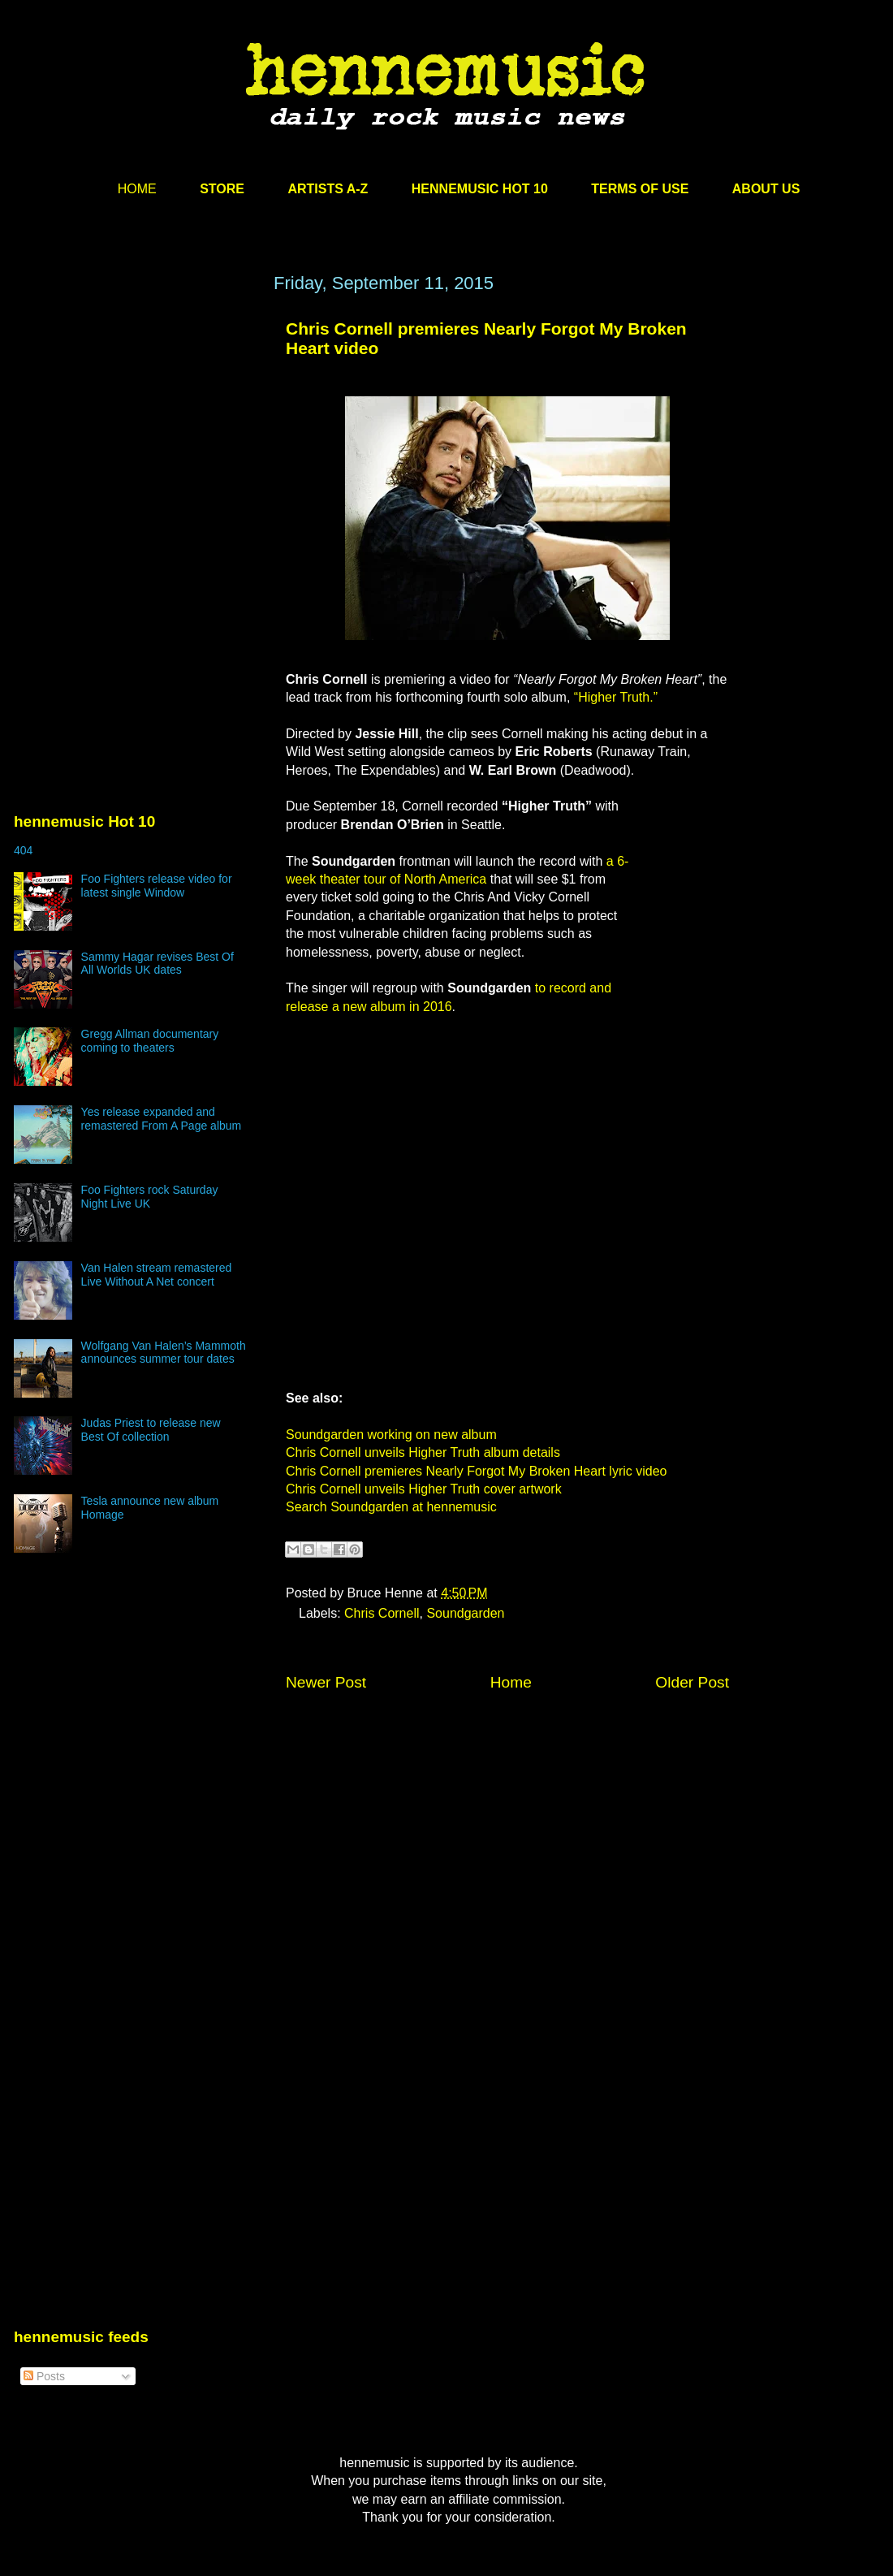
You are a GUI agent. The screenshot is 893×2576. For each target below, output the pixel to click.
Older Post (692, 1682)
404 (23, 850)
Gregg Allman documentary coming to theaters (150, 1040)
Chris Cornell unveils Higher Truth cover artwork (424, 1489)
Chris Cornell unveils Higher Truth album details (423, 1452)
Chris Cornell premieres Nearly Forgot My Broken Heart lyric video (476, 1471)
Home (511, 1682)
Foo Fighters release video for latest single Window (156, 885)
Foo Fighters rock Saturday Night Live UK (149, 1196)
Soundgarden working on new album (391, 1434)
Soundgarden (465, 1613)
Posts (44, 2376)
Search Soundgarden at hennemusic (391, 1507)
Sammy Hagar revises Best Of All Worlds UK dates (157, 963)
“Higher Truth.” (616, 697)
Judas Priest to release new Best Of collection (151, 1429)
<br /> (680, 894)
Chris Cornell (381, 1613)
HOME (137, 189)
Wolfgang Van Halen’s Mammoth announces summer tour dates (163, 1352)
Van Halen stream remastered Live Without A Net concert (156, 1274)
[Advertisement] (135, 427)
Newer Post (326, 1682)
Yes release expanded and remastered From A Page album (161, 1118)
